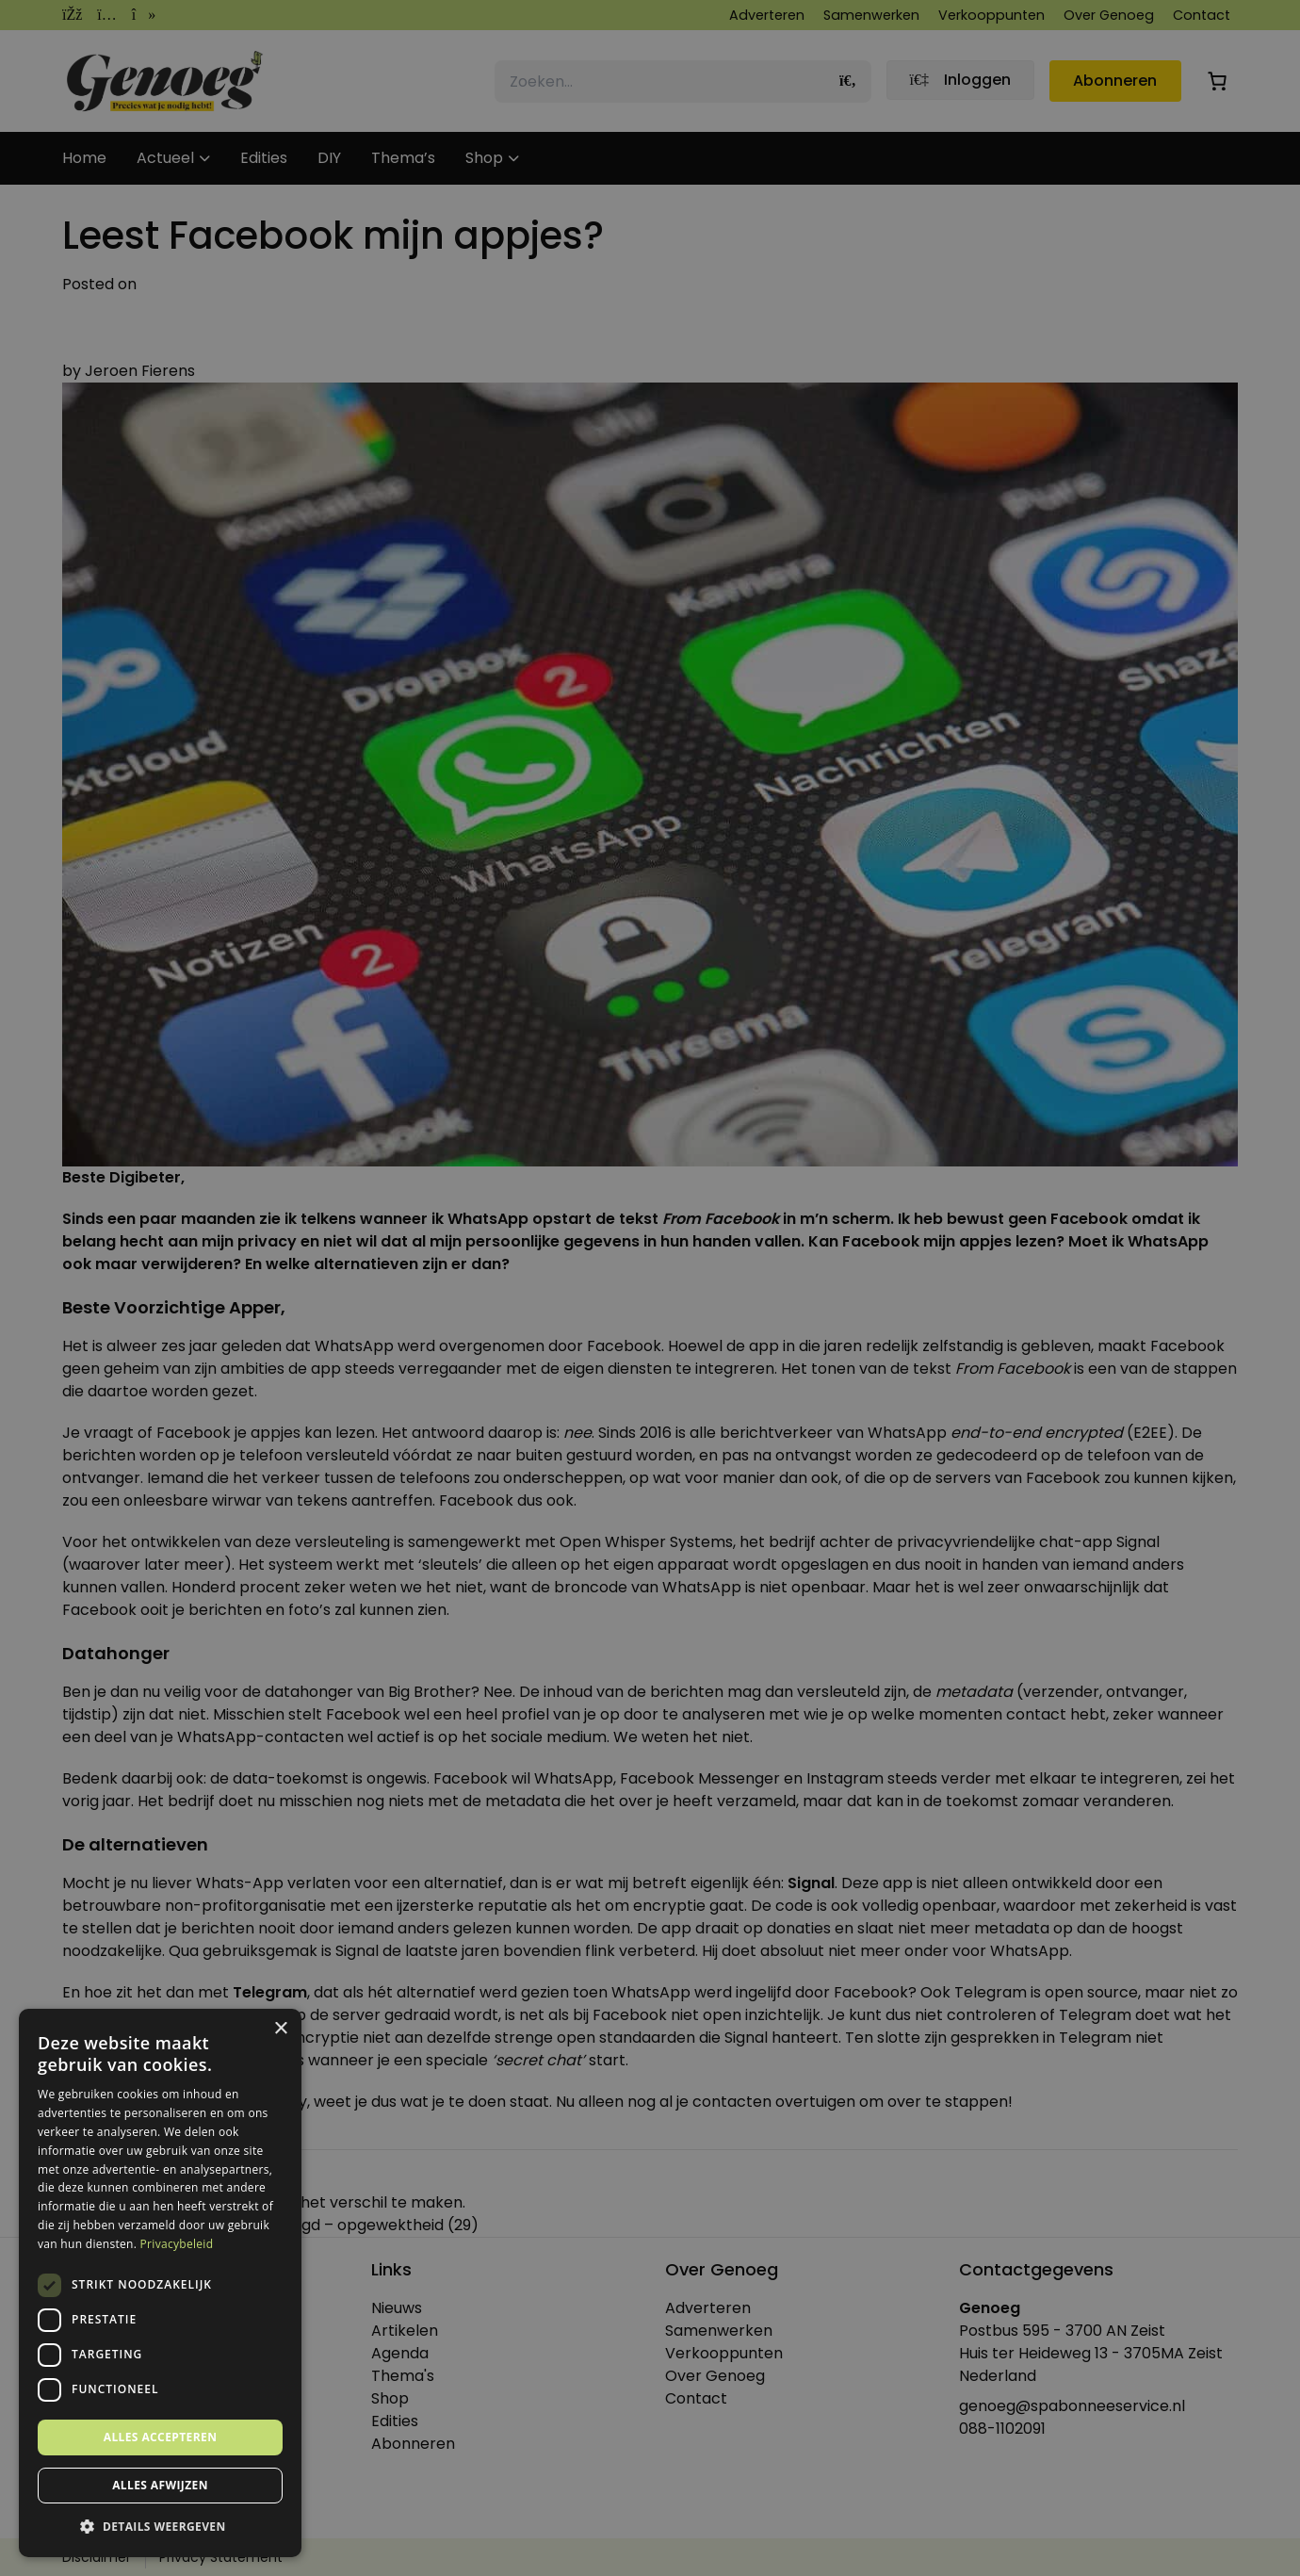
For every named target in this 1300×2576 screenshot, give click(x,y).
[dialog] (650, 1288)
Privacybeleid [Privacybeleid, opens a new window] (177, 2244)
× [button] (280, 2029)
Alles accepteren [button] (161, 2437)
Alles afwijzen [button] (160, 2485)
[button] (160, 2527)
